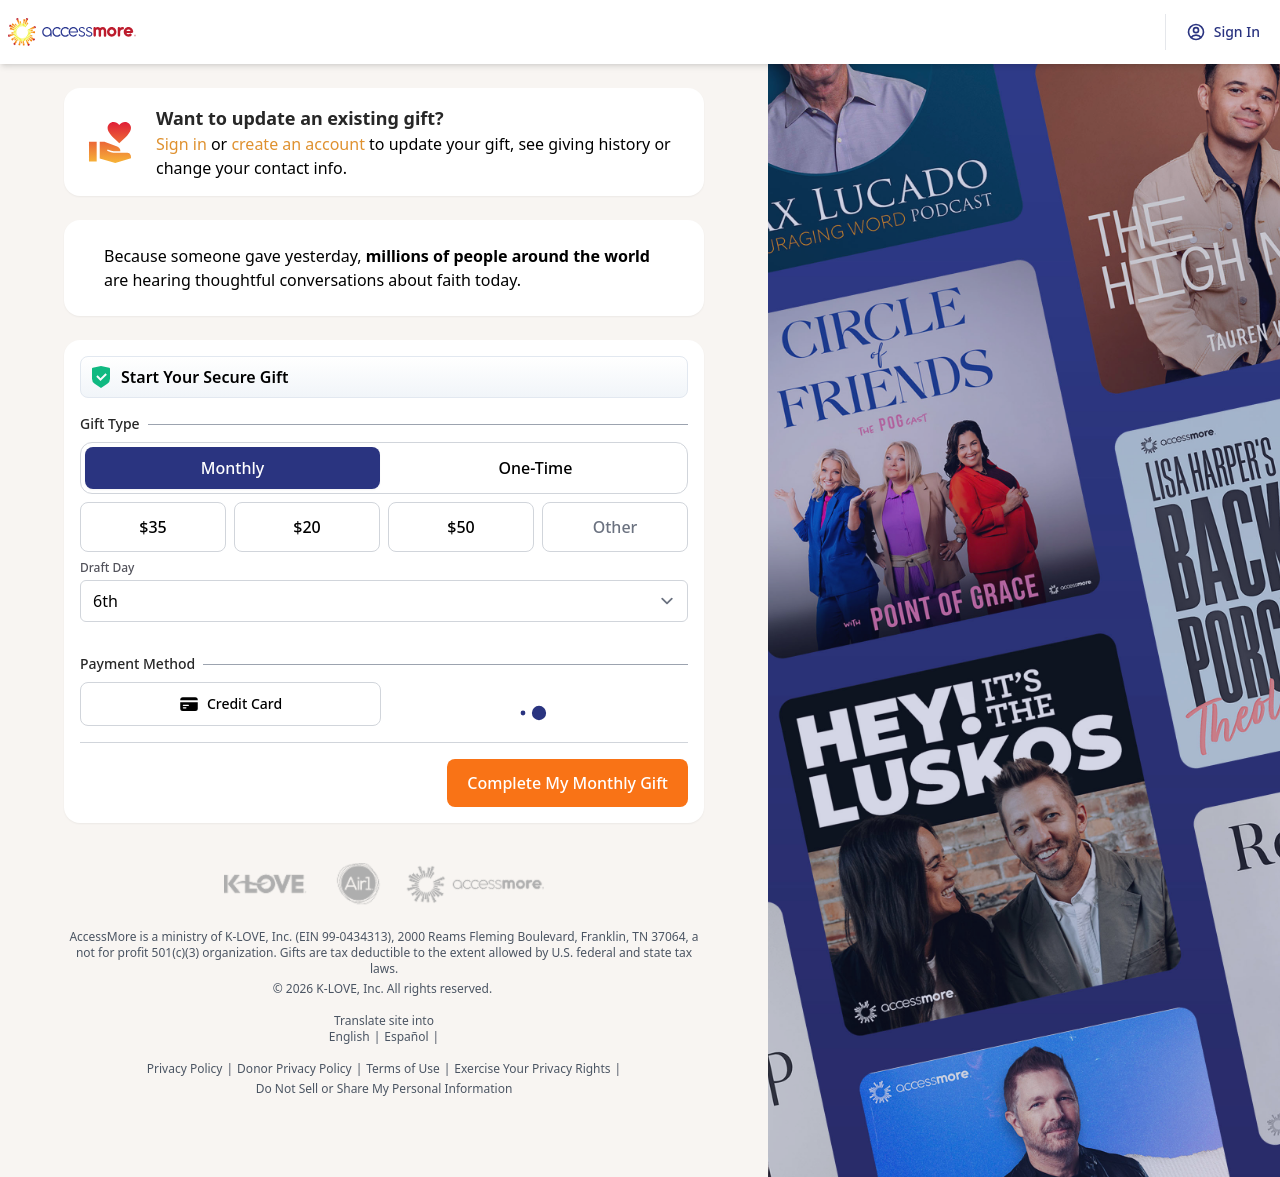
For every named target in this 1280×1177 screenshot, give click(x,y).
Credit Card (230, 704)
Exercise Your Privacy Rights (532, 1069)
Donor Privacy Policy (294, 1069)
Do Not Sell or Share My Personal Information (384, 1089)
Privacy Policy (185, 1069)
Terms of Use (402, 1069)
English (349, 1037)
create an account (298, 144)
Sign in (181, 144)
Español (406, 1037)
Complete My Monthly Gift (567, 783)
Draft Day (107, 568)
